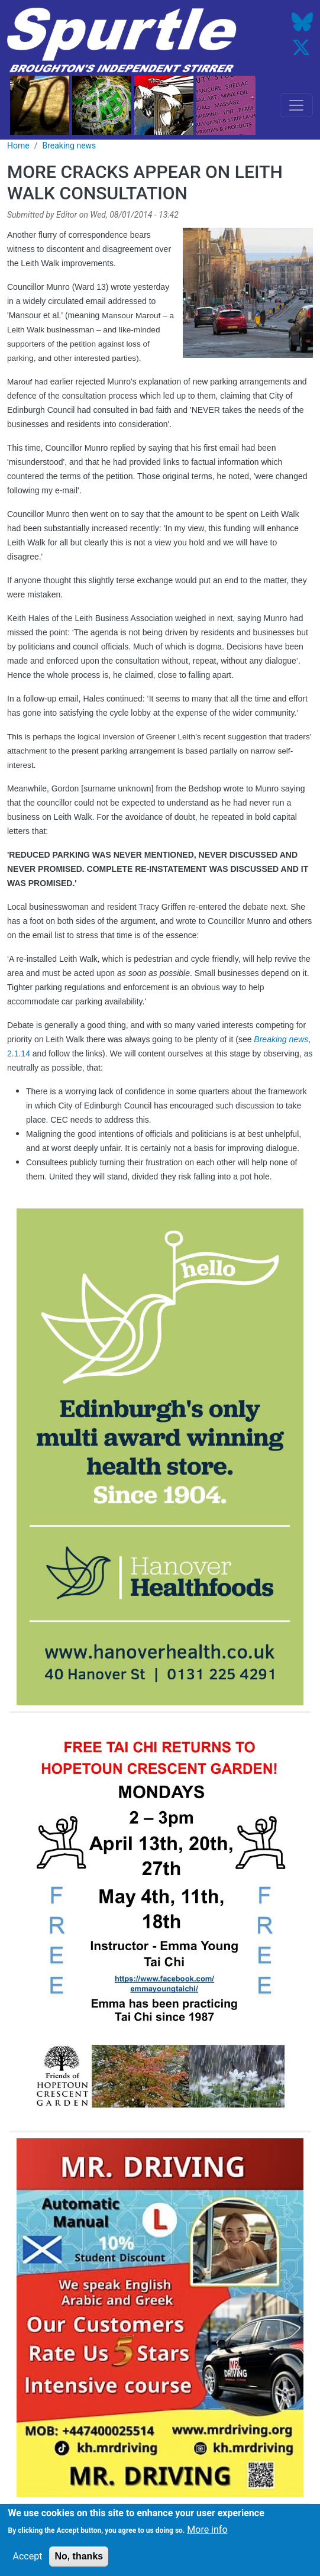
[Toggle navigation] (296, 105)
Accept (28, 2557)
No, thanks (78, 2557)
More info (207, 2530)
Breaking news (69, 145)
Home (18, 145)
